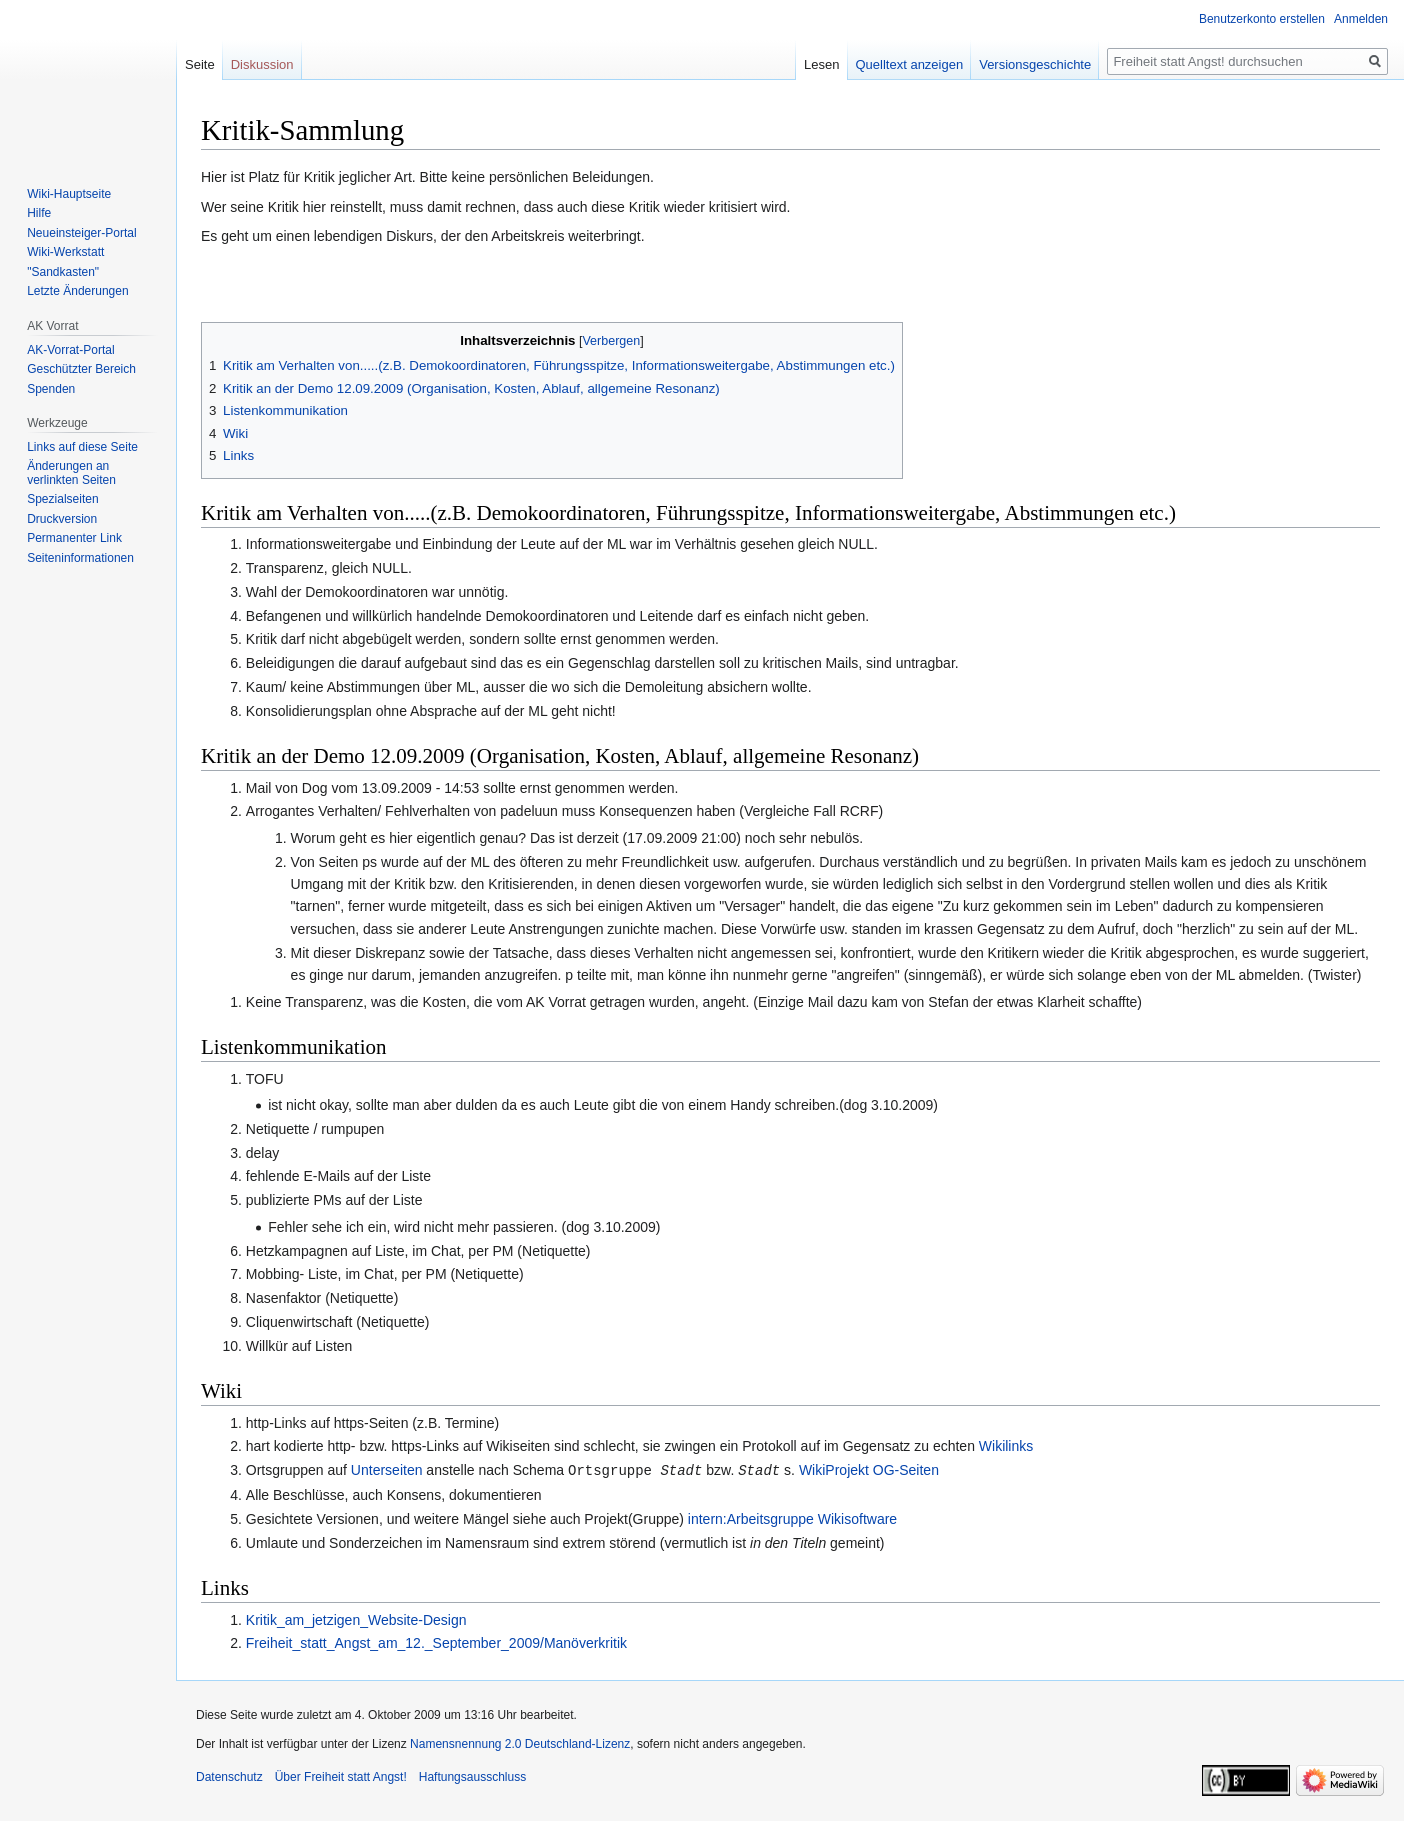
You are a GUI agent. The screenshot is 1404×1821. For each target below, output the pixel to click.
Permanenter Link (74, 538)
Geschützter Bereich (81, 369)
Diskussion (262, 64)
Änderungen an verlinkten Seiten (71, 473)
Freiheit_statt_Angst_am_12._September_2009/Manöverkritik (436, 1642)
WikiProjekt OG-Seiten (869, 1470)
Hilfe (39, 213)
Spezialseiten (62, 499)
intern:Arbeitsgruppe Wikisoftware (792, 1518)
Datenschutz (229, 1776)
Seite (200, 64)
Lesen (821, 64)
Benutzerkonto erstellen (1262, 19)
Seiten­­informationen (80, 558)
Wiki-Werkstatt (65, 252)
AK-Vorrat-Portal (70, 350)
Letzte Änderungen (77, 291)
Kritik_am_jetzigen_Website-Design (356, 1619)
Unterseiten (387, 1470)
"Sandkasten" (63, 272)
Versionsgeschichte (1035, 64)
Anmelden (1361, 19)
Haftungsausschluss (472, 1776)
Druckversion (62, 519)
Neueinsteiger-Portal (81, 233)
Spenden (51, 389)
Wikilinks (1006, 1446)
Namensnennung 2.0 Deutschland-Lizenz (520, 1743)
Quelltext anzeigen (910, 64)
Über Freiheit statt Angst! (341, 1776)
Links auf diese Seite (82, 447)
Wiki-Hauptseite (69, 194)
